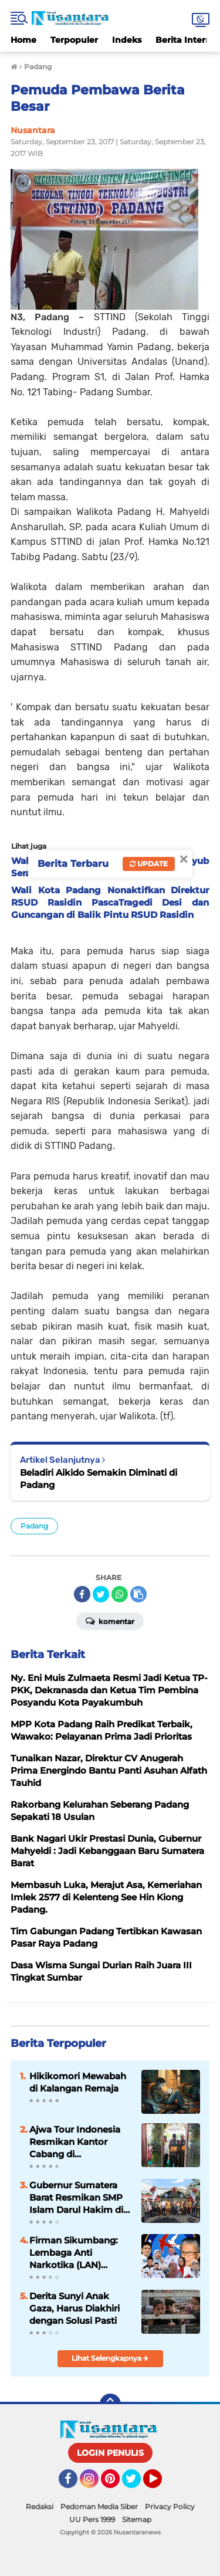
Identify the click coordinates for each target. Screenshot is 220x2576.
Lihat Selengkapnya (110, 2358)
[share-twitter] (101, 1594)
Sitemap (136, 2519)
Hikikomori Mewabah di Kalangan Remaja (77, 2082)
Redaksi (39, 2506)
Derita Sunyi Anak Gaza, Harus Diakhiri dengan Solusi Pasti (74, 2308)
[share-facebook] (82, 1594)
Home (23, 40)
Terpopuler (74, 40)
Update (149, 863)
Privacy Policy (170, 2506)
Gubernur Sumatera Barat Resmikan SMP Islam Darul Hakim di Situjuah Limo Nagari (76, 2198)
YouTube (160, 2484)
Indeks (126, 40)
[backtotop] (110, 2404)
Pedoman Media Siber (99, 2506)
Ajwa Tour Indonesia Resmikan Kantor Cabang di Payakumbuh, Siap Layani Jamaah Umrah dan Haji (79, 2142)
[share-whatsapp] (119, 1594)
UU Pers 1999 (92, 2519)
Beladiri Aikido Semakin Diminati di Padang (98, 1478)
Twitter (136, 2484)
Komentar (110, 1620)
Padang (34, 1525)
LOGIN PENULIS (110, 2453)
